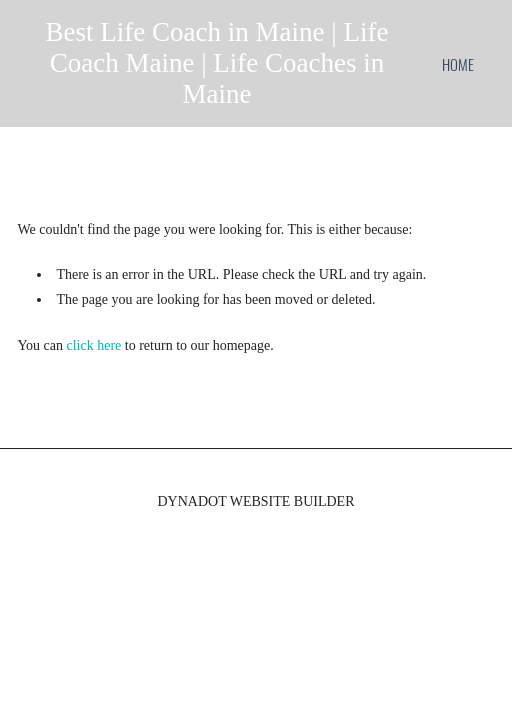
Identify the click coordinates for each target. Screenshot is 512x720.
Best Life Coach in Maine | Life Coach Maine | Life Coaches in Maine (217, 63)
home (458, 64)
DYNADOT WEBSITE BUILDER (255, 501)
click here (94, 345)
